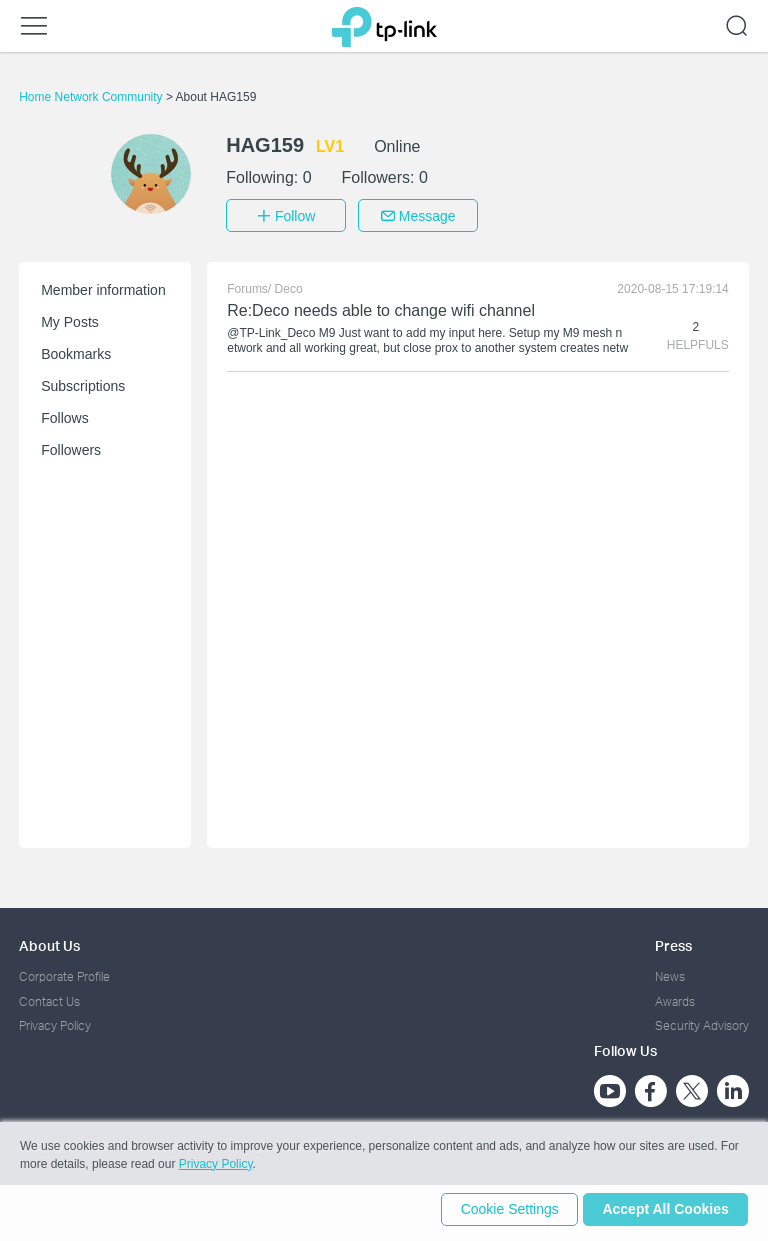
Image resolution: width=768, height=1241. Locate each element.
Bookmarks (76, 351)
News (670, 973)
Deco (289, 286)
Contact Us (49, 997)
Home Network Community (92, 97)
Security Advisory (702, 1022)
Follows (64, 415)
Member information (103, 287)
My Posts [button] (70, 319)
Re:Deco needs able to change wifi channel (381, 307)
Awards (675, 997)
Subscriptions (83, 383)
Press (673, 942)
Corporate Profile (64, 973)
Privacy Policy (55, 1022)
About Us (49, 942)
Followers (71, 447)
